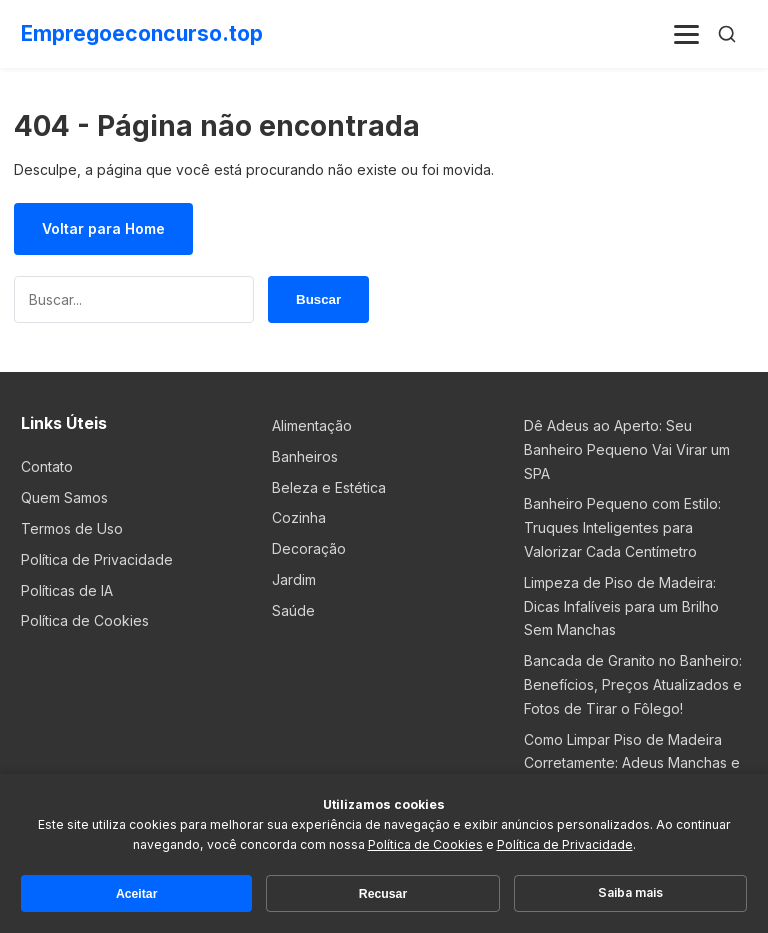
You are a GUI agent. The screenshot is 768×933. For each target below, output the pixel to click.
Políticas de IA (67, 590)
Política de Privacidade (97, 559)
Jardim (294, 579)
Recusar (383, 894)
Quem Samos (64, 497)
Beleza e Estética (329, 487)
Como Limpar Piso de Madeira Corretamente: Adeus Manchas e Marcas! (632, 763)
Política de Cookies (85, 620)
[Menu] (687, 34)
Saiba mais (630, 892)
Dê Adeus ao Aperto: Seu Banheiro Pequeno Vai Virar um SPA (627, 449)
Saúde (293, 610)
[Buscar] (727, 34)
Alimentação (312, 425)
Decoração (309, 548)
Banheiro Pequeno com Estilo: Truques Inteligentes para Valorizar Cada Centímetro (622, 527)
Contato (47, 466)
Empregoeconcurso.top (142, 33)
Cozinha (299, 517)
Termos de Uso (72, 528)
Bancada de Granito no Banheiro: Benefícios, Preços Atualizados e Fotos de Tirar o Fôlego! (633, 684)
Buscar (318, 299)
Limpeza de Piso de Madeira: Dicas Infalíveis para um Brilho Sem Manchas (621, 606)
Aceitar (137, 894)
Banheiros (305, 456)
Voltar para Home (103, 228)
